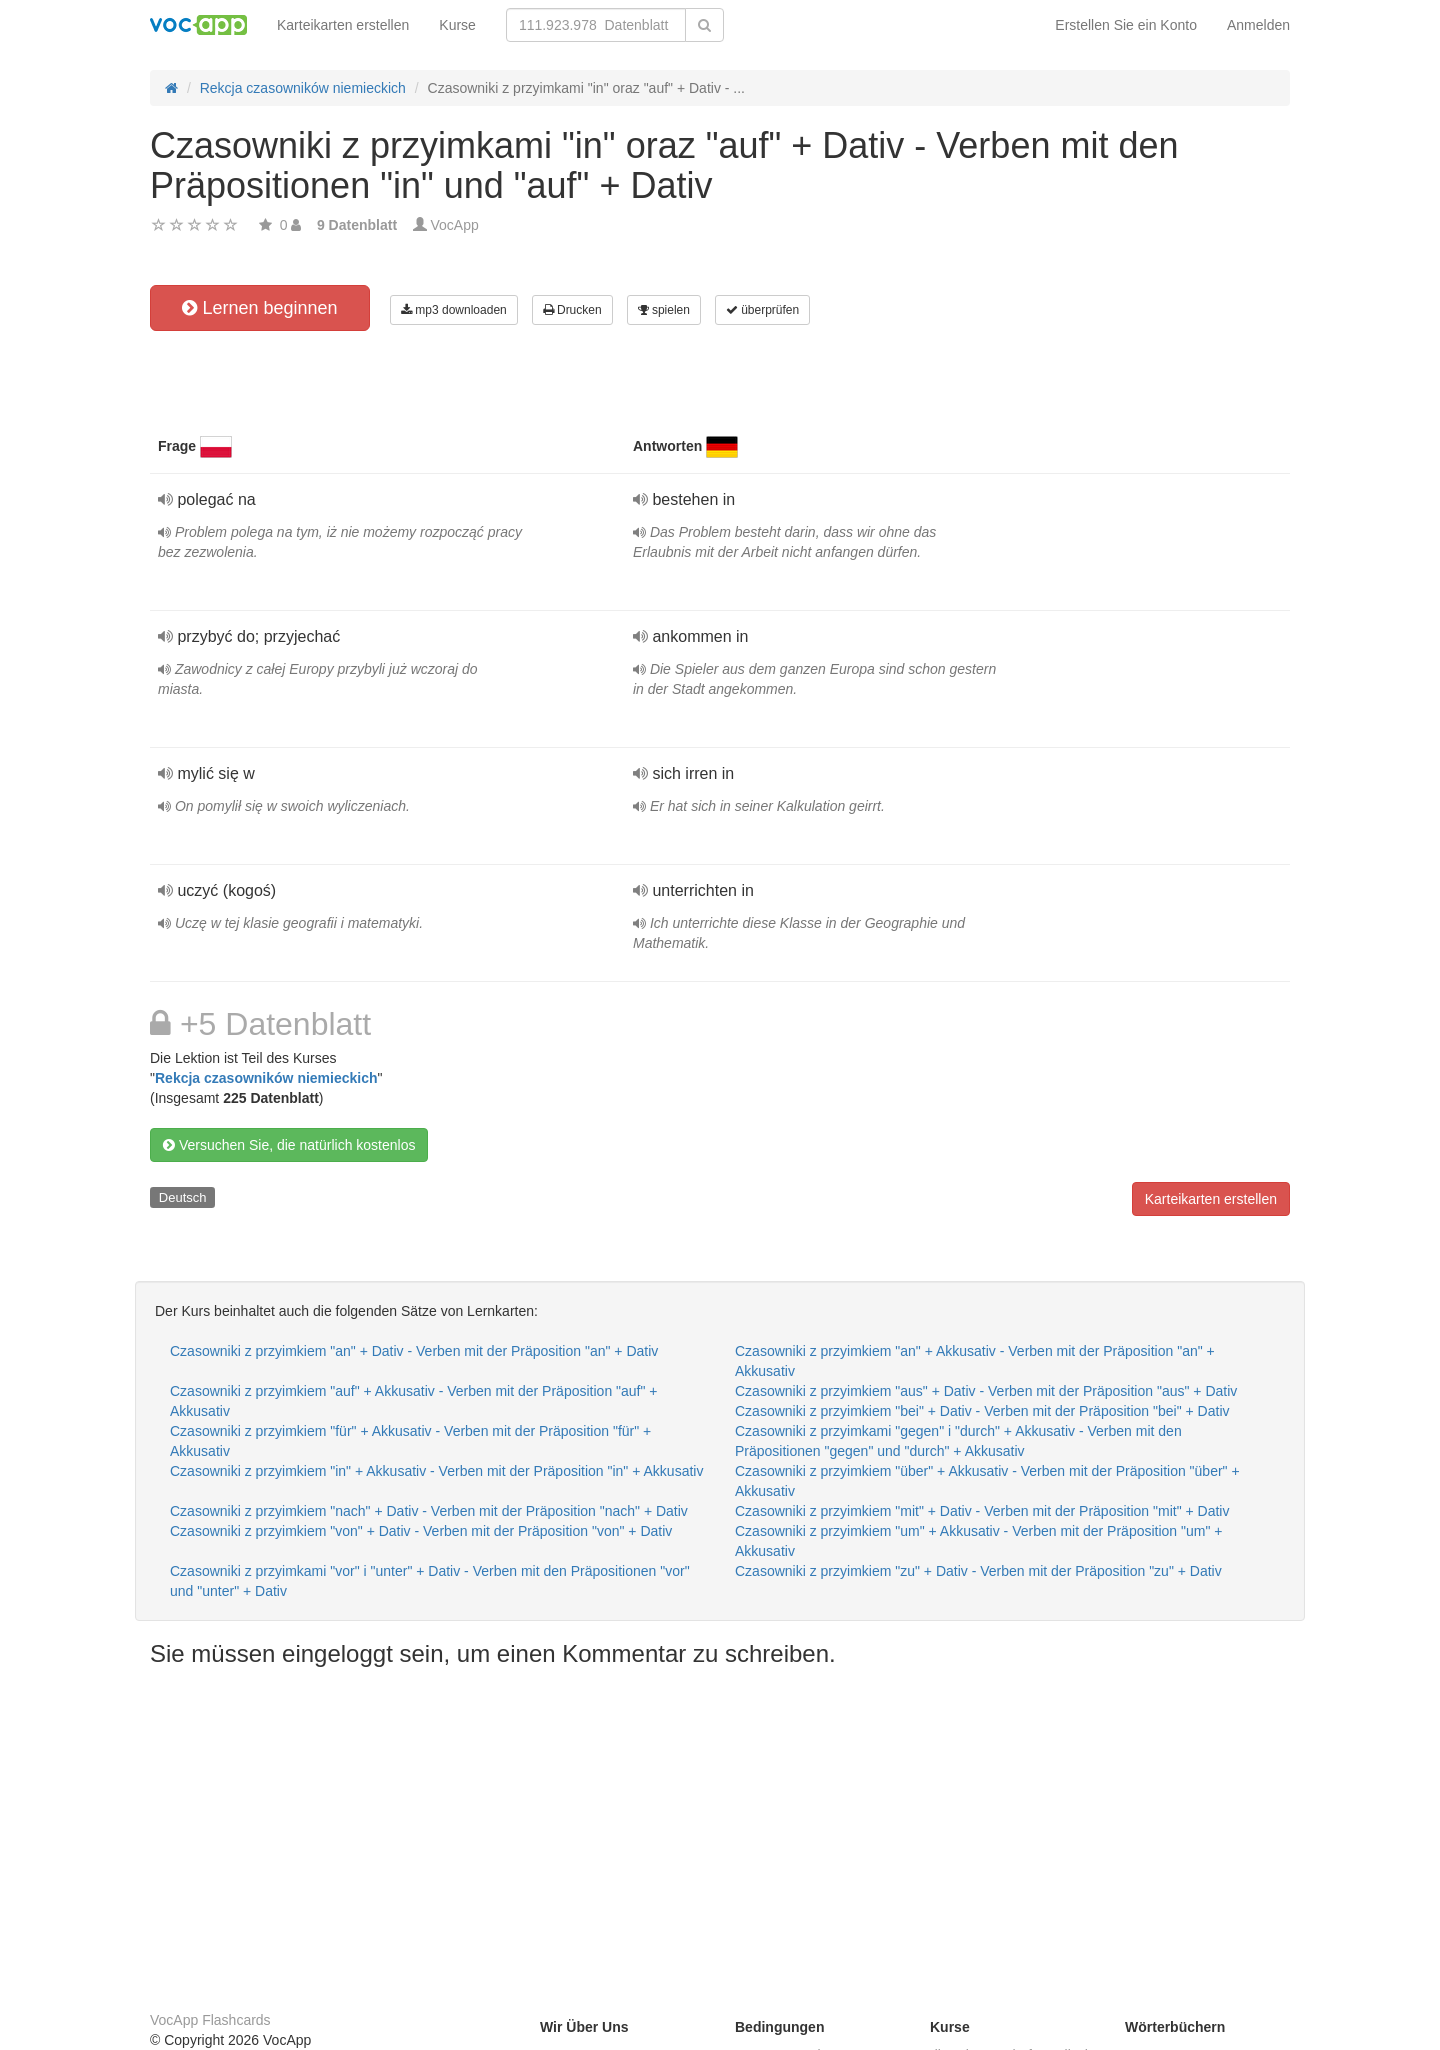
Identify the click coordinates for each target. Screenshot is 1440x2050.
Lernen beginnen (259, 308)
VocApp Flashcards (210, 2020)
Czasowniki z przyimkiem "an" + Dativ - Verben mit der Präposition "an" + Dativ (414, 1351)
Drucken (572, 310)
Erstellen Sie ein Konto (1126, 25)
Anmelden (1258, 25)
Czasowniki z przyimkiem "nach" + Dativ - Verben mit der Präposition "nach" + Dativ (429, 1511)
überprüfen (762, 310)
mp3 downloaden (454, 310)
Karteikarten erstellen (343, 25)
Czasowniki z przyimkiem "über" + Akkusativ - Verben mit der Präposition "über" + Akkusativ (987, 1481)
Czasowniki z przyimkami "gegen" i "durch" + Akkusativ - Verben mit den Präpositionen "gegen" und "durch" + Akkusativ (958, 1441)
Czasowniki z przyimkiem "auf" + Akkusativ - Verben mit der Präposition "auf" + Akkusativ (414, 1401)
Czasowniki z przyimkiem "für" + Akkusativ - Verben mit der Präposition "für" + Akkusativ (410, 1441)
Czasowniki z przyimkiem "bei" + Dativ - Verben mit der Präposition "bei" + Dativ (982, 1411)
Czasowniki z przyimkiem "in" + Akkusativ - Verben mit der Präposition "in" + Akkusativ (436, 1471)
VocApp (455, 225)
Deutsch (183, 1197)
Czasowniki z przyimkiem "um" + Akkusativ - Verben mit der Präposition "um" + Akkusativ (979, 1541)
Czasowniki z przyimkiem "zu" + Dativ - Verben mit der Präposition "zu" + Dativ (978, 1571)
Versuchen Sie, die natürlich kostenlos (289, 1145)
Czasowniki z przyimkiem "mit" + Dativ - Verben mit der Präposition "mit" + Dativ (982, 1511)
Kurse (457, 25)
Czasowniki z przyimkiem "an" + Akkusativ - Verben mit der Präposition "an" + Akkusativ (975, 1361)
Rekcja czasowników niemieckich (266, 1078)
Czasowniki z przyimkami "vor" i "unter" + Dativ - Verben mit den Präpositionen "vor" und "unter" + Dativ (430, 1581)
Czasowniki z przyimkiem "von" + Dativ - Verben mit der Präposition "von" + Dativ (421, 1531)
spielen (664, 310)
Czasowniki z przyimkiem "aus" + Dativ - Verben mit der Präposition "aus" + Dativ (986, 1391)
